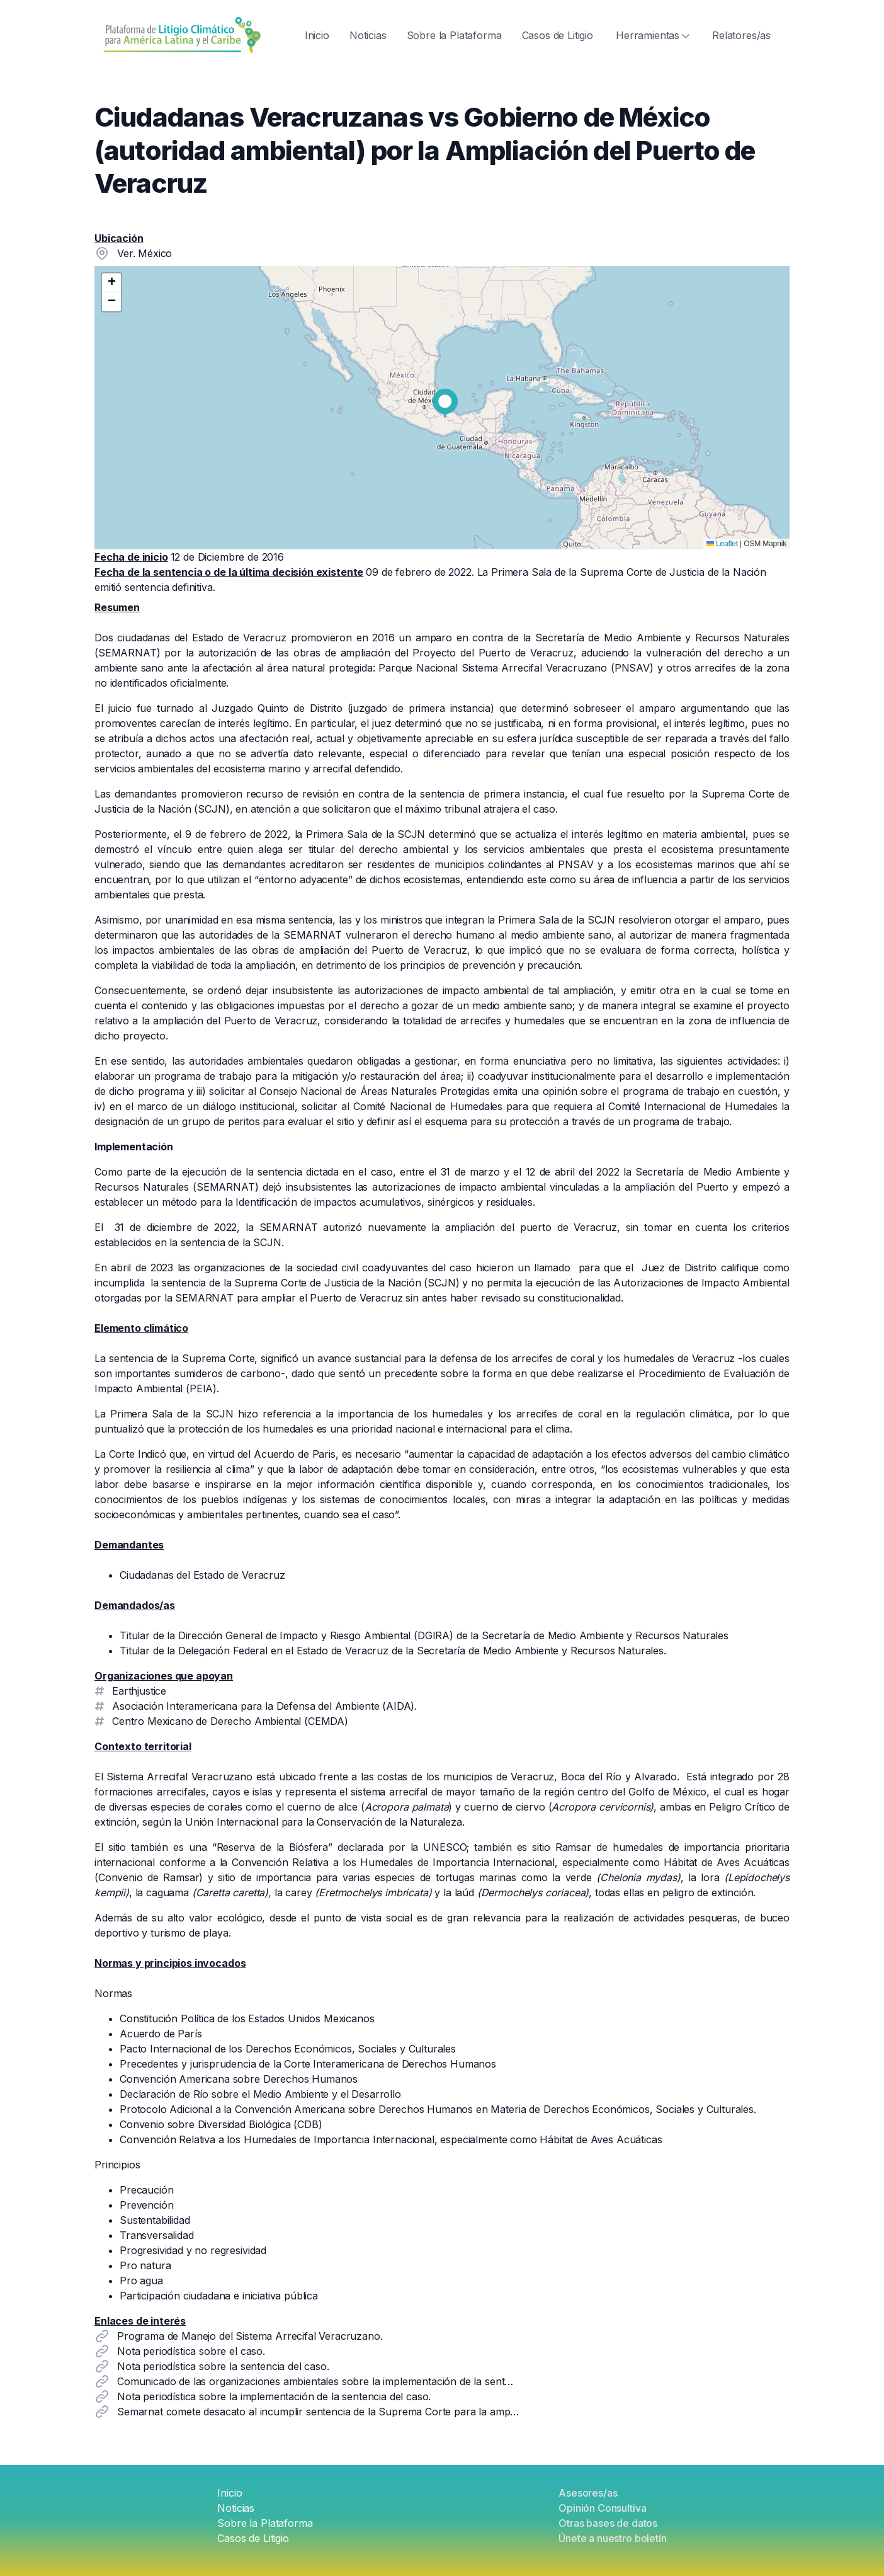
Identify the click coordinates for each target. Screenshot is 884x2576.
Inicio (317, 35)
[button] (445, 403)
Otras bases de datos (607, 2523)
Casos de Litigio (557, 35)
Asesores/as (587, 2493)
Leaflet (722, 543)
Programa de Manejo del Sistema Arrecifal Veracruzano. (250, 2336)
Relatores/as (741, 35)
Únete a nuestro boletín (612, 2538)
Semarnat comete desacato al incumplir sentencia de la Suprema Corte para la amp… (318, 2411)
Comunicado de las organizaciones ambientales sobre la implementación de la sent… (315, 2381)
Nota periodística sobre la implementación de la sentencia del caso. (274, 2396)
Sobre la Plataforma (454, 35)
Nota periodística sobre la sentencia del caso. (223, 2366)
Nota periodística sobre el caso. (191, 2351)
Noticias (368, 35)
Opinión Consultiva (602, 2508)
